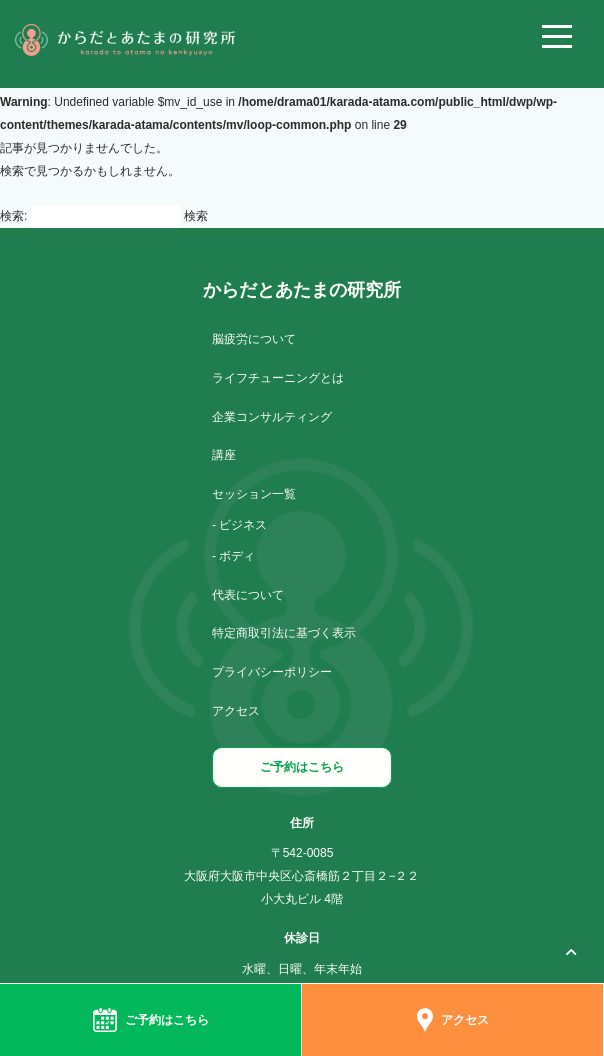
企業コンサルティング (272, 417)
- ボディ (233, 556)
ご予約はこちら (302, 767)
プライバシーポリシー (272, 672)
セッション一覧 (254, 494)
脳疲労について (254, 339)
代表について (248, 595)
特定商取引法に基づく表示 (284, 633)
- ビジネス (239, 525)
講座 (224, 455)
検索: (13, 216)
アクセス (236, 711)
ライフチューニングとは (278, 378)
